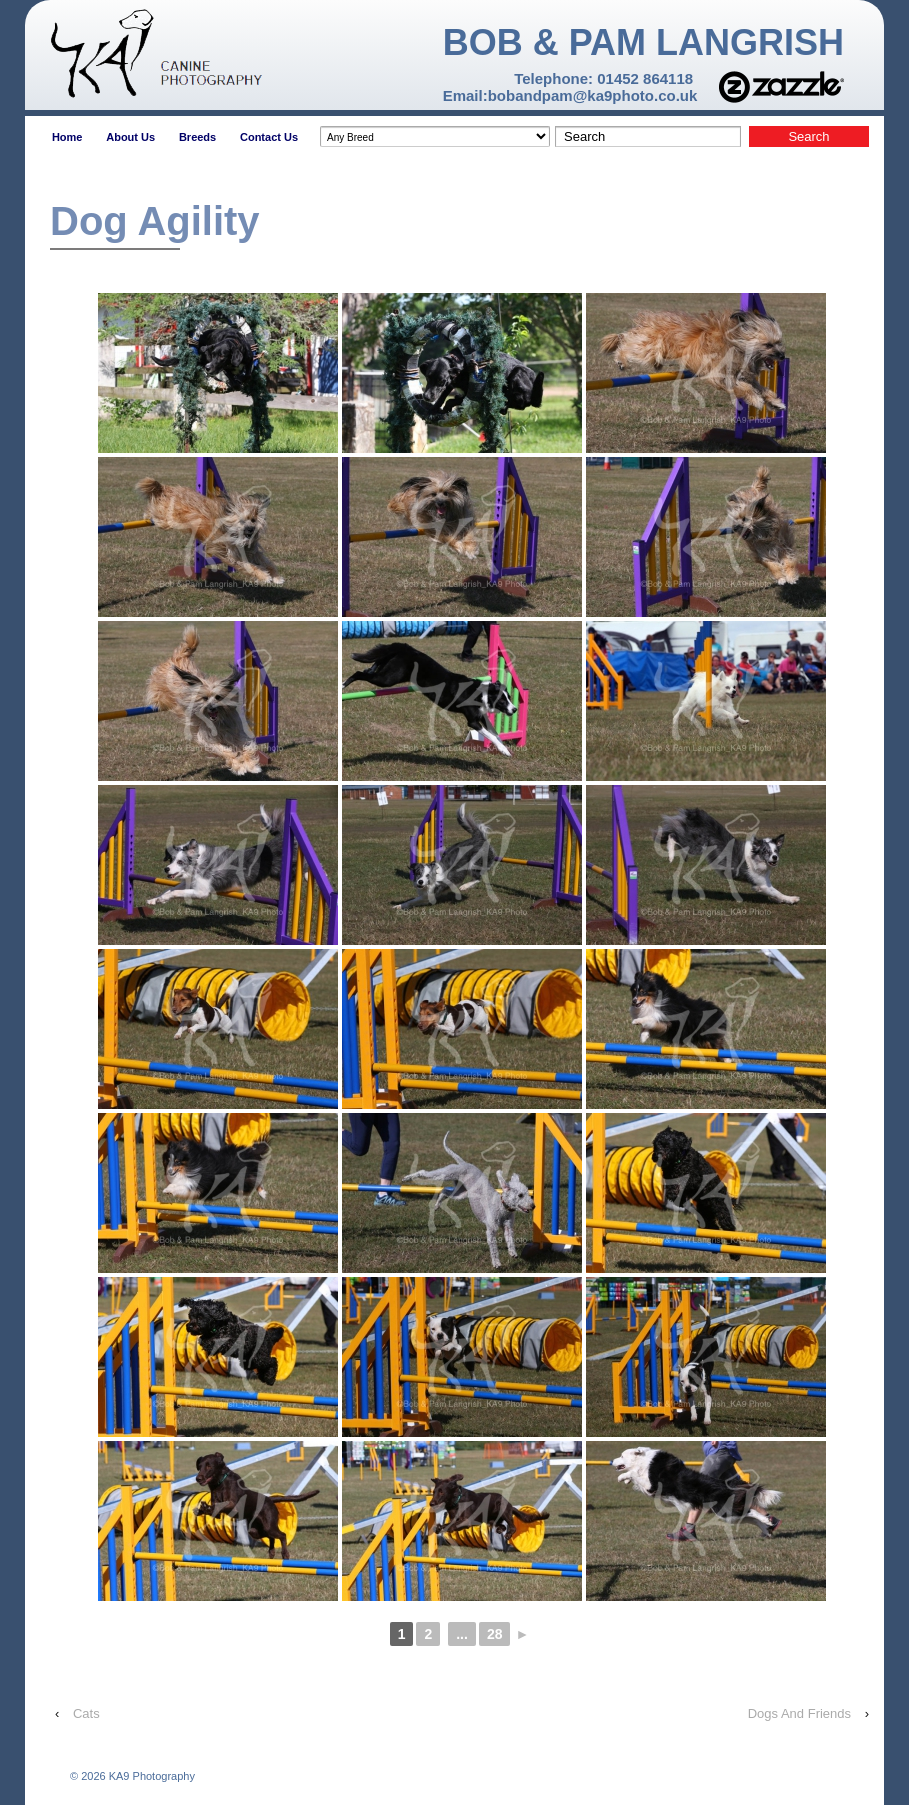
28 (495, 1634)
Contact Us (269, 137)
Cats (86, 1713)
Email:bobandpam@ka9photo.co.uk (570, 95)
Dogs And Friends (799, 1713)
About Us (130, 137)
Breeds (197, 137)
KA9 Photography (150, 1776)
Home (67, 137)
